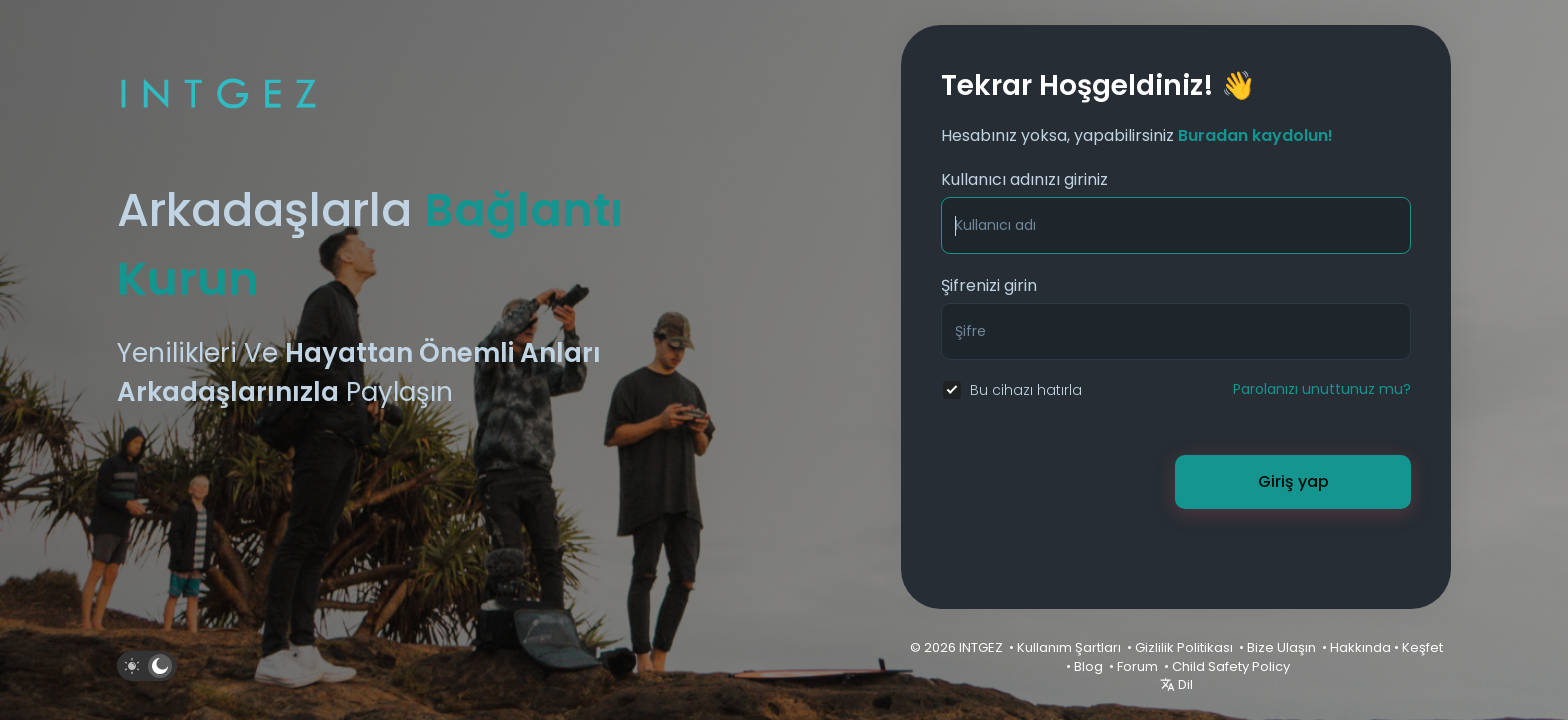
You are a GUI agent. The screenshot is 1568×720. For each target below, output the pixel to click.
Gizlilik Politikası (1184, 647)
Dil (1176, 684)
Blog (1088, 666)
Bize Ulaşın (1281, 647)
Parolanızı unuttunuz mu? (1322, 389)
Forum (1137, 666)
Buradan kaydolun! (1255, 135)
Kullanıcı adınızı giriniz (1024, 179)
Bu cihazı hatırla (1026, 390)
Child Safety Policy (1231, 666)
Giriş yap (1293, 481)
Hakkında (1360, 647)
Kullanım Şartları (1069, 647)
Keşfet (1422, 647)
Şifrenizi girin (989, 285)
